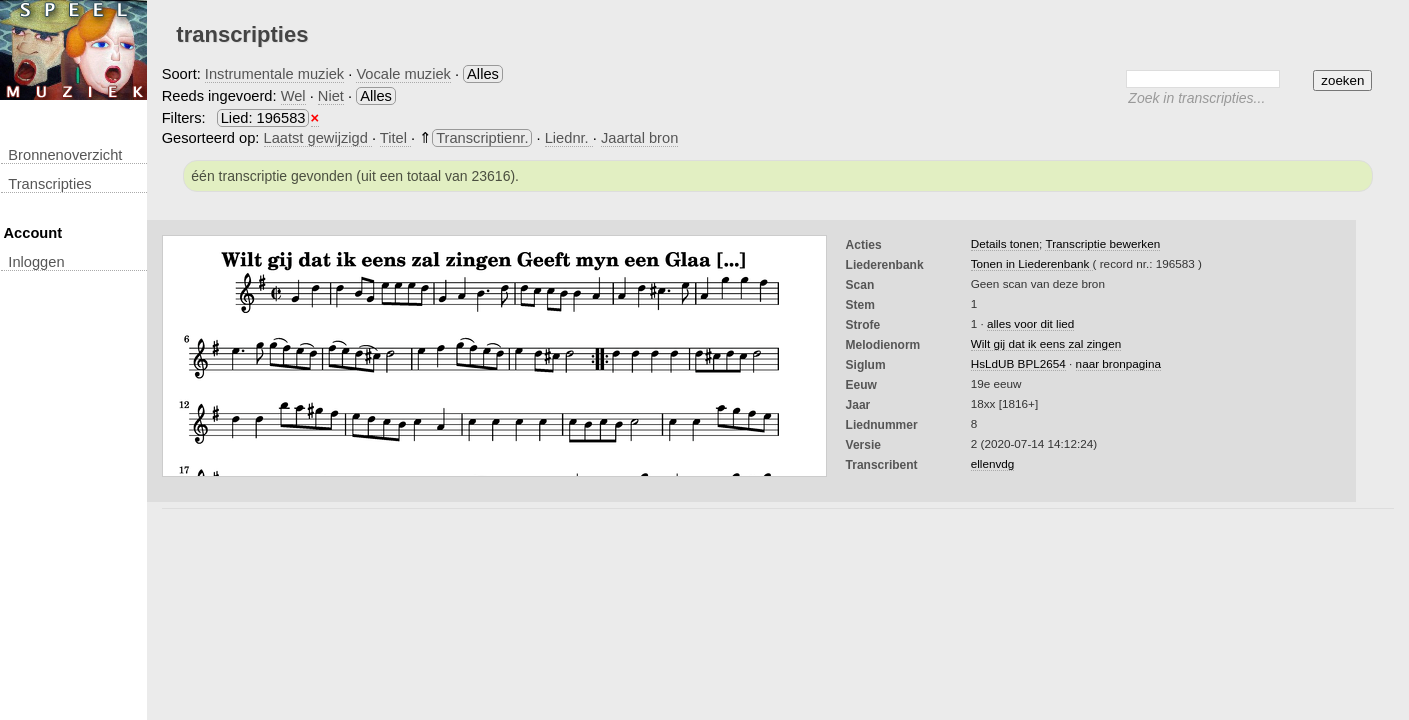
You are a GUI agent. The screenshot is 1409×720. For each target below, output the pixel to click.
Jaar (858, 405)
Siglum (866, 365)
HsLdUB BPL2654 (1018, 363)
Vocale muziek (403, 74)
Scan (860, 285)
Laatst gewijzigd (318, 138)
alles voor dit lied (1030, 323)
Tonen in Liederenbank (1032, 263)
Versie (863, 445)
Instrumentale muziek (274, 74)
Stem (860, 305)
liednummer (882, 425)
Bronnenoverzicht (65, 155)
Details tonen (1005, 243)
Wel (293, 96)
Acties (864, 245)
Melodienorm (883, 345)
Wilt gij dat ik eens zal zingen (1046, 343)
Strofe (863, 325)
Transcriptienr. (482, 138)
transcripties (49, 184)
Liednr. (569, 138)
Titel (395, 138)
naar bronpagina (1118, 363)
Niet (331, 96)
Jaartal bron (639, 138)
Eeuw (861, 385)
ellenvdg (993, 463)
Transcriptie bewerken (1102, 243)
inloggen (36, 262)
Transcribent (882, 465)
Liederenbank (885, 265)
